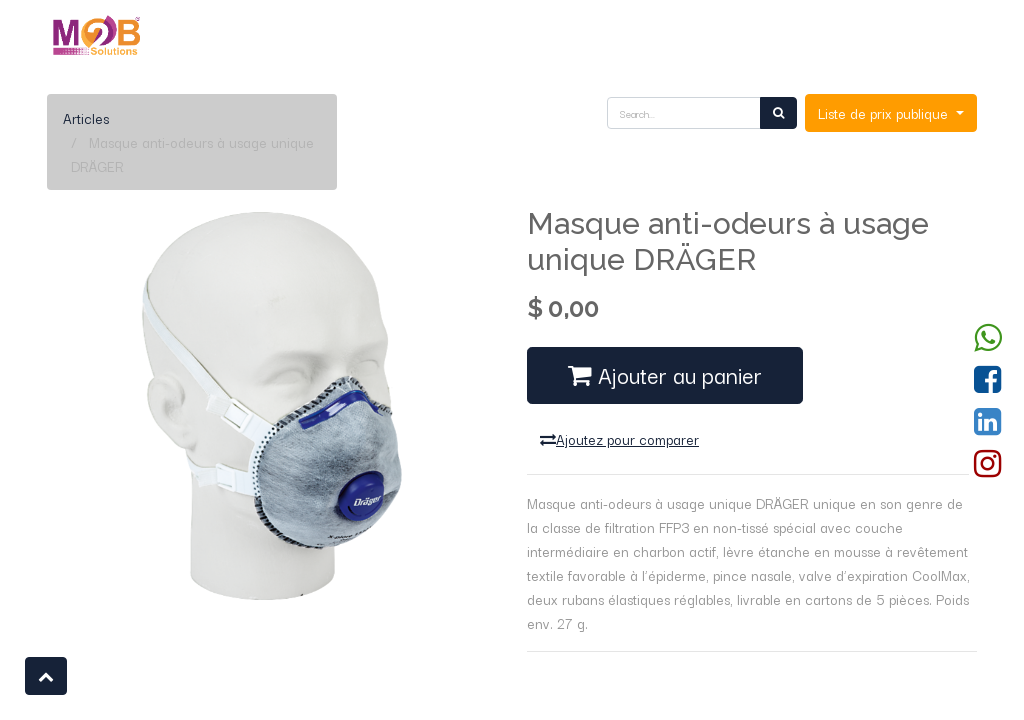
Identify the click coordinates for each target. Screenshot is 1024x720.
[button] (46, 676)
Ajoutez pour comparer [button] (619, 439)
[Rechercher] (778, 113)
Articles (86, 118)
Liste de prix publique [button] (885, 113)
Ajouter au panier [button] (665, 374)
